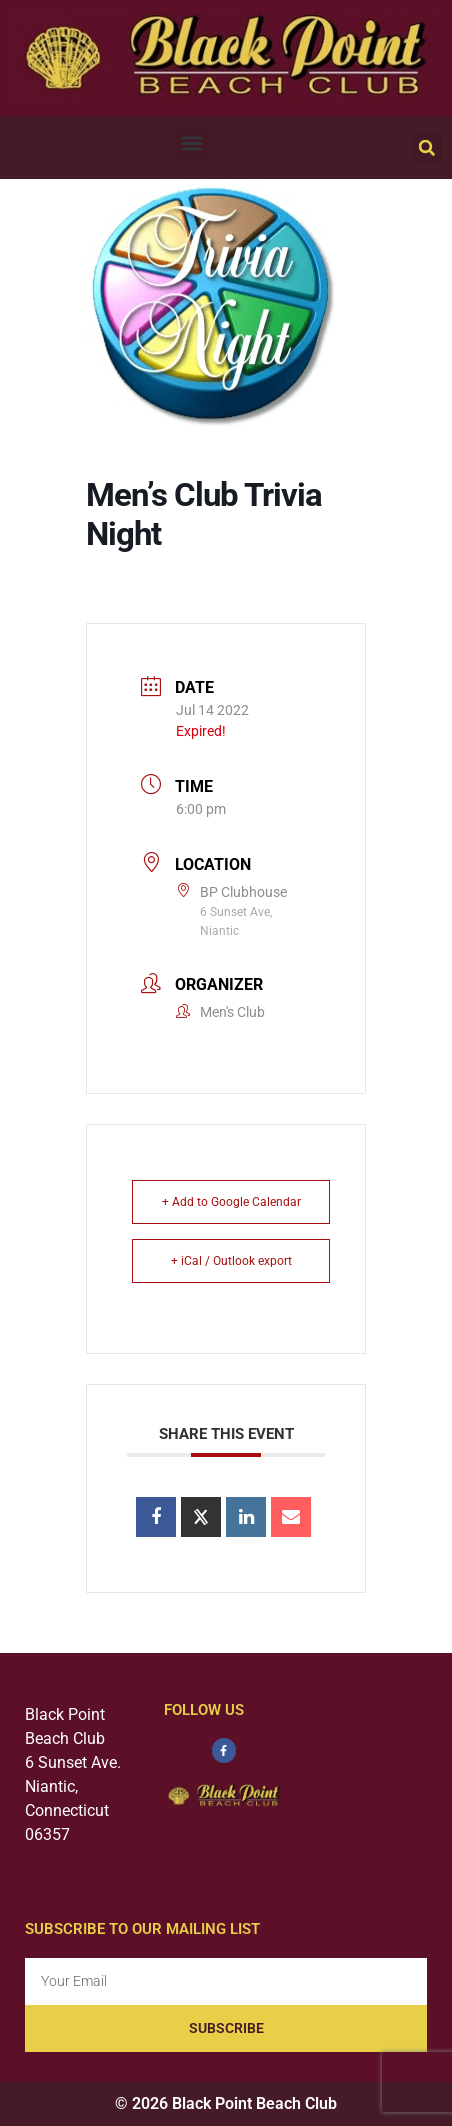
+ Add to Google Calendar (231, 1202)
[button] (192, 142)
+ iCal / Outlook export (231, 1261)
